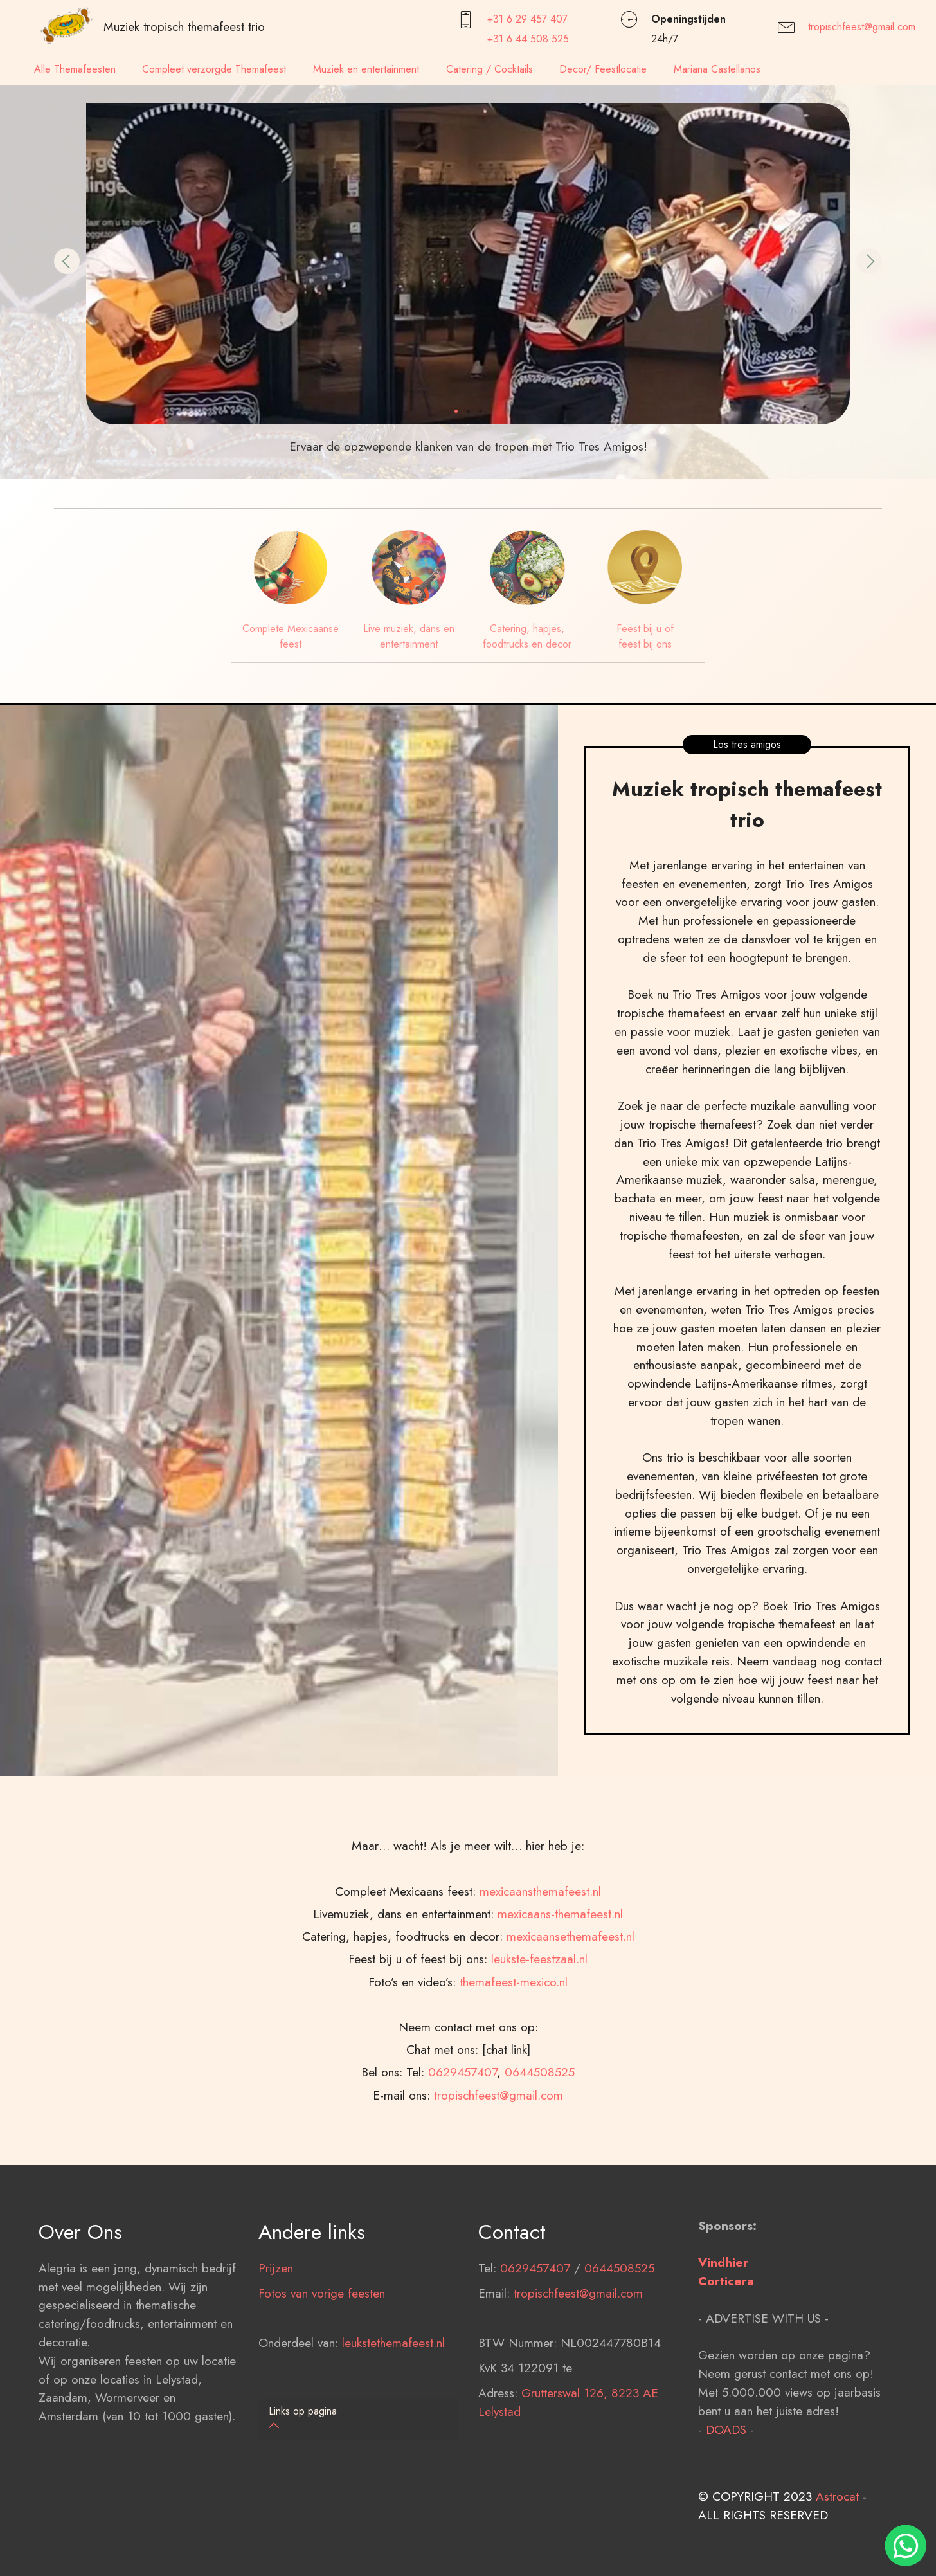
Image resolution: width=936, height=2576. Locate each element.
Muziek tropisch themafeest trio (184, 26)
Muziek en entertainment (366, 69)
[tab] (358, 2419)
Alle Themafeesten (75, 69)
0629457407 (535, 2351)
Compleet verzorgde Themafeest (214, 69)
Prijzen (275, 2351)
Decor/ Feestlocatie (603, 69)
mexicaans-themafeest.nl (560, 2080)
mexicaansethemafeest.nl (570, 2103)
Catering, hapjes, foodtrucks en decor (527, 636)
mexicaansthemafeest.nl (540, 2058)
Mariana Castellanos (717, 69)
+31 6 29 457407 (527, 19)
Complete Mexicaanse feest (290, 636)
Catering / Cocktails (489, 69)
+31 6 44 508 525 (528, 39)
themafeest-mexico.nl (514, 2148)
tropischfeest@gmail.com (861, 26)
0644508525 (619, 2351)
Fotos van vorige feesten (321, 2376)
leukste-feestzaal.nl (539, 2125)
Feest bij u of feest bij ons (645, 636)
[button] (67, 261)
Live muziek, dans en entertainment (409, 636)
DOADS (726, 2512)
